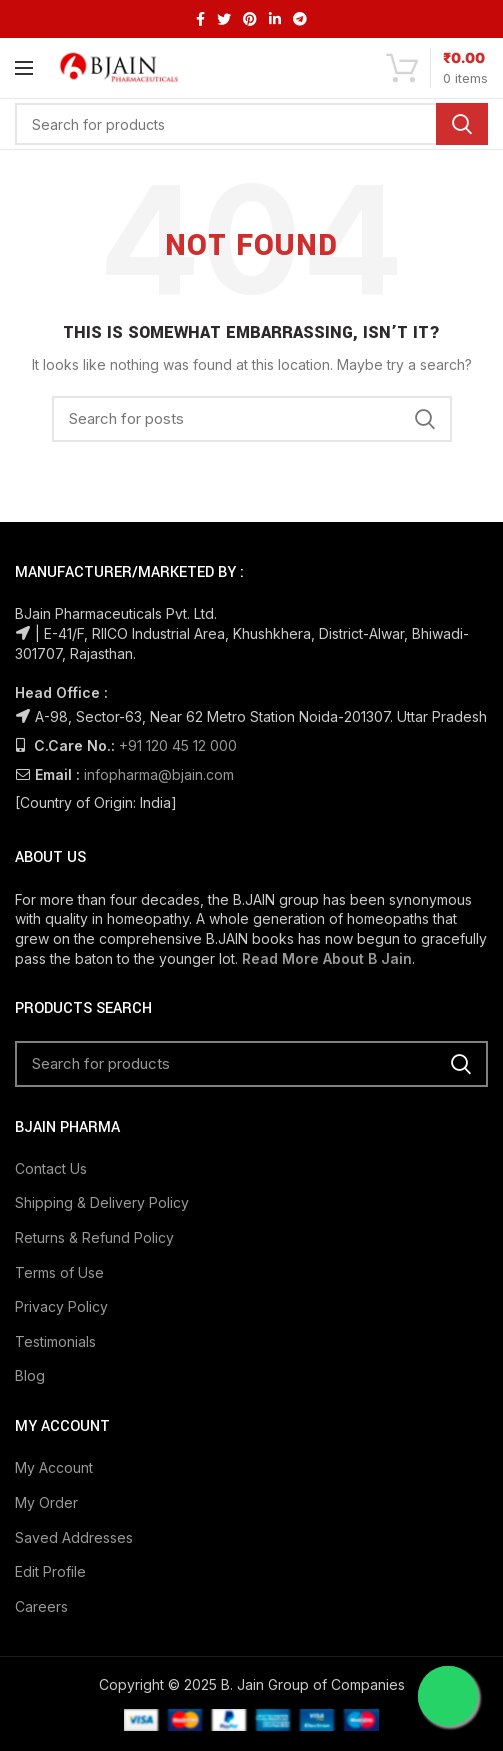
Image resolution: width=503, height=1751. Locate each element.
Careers (41, 1606)
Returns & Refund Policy (94, 1237)
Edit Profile (50, 1571)
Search (462, 124)
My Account (54, 1467)
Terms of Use (59, 1272)
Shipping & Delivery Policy (102, 1202)
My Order (46, 1502)
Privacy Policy (61, 1306)
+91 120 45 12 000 (178, 745)
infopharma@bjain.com (159, 774)
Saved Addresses (74, 1537)
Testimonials (55, 1341)
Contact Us (51, 1168)
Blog (30, 1375)
